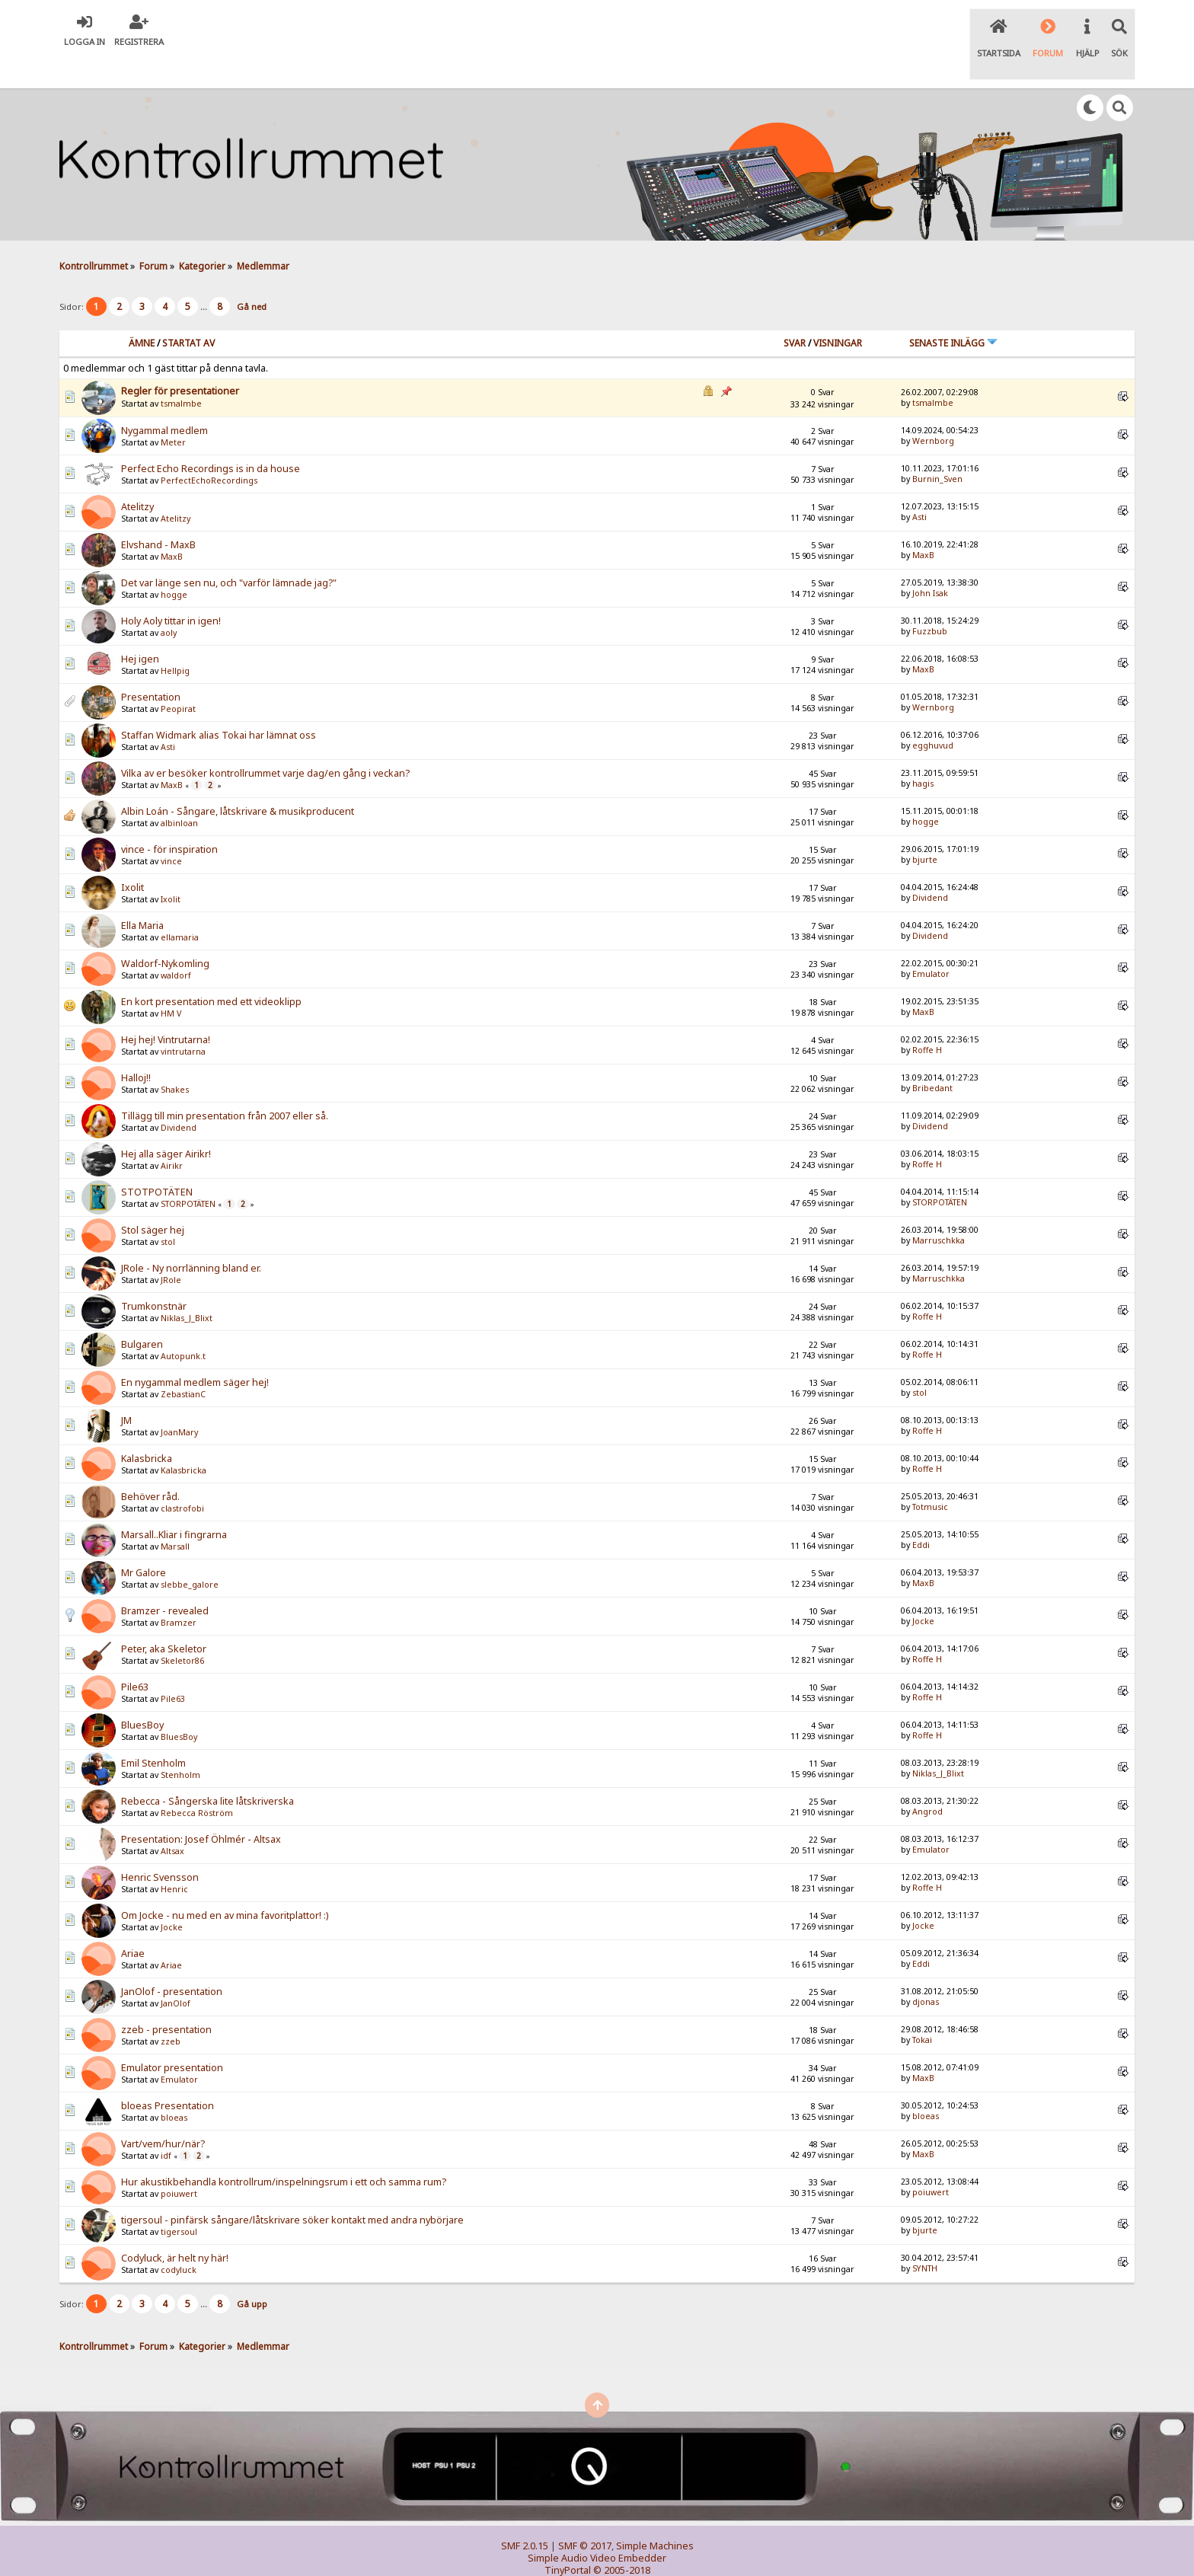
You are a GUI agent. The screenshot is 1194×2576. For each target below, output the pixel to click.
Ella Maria (142, 894)
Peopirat (178, 677)
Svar (795, 311)
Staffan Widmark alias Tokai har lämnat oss (218, 703)
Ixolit (132, 856)
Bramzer (178, 1591)
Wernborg (933, 409)
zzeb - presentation (166, 1998)
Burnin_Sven (937, 447)
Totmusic (930, 1475)
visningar (837, 311)
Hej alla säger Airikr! (166, 1122)
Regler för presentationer (180, 359)
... (204, 275)
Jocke (923, 1589)
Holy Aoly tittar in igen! (171, 589)
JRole (171, 1248)
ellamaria (180, 906)
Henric (174, 1858)
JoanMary (179, 1401)
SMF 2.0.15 (524, 2513)
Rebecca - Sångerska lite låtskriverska (207, 1770)
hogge (174, 563)
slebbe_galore (190, 1553)
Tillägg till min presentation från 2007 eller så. (224, 1084)
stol (168, 1210)
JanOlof (175, 1972)
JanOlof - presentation (171, 1960)
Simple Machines (655, 2513)
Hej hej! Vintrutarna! (165, 1008)
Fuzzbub (929, 599)
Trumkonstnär (154, 1275)
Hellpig (175, 639)
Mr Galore (143, 1541)
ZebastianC (183, 1363)
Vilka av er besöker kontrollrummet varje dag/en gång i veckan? (265, 742)
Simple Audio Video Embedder (597, 2526)
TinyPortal (567, 2538)
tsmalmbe (181, 372)
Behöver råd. (150, 1465)
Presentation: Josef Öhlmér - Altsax (201, 1808)
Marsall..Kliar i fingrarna (174, 1503)
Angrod (927, 1779)
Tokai (922, 2008)
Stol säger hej (152, 1198)
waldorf (176, 944)
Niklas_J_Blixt (186, 1287)
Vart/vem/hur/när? (163, 2112)
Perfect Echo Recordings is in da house (210, 437)
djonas (925, 1970)
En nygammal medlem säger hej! (195, 1351)
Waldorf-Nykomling (165, 932)
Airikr (172, 1134)
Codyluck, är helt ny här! (174, 2226)
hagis (923, 751)
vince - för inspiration (169, 818)
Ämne (142, 311)
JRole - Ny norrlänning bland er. (191, 1237)
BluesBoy (142, 1693)
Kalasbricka (146, 1427)
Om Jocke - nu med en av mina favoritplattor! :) (224, 1884)
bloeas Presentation (167, 2074)
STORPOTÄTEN (188, 1172)
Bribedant (932, 1056)
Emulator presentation (172, 2036)
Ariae (133, 1922)
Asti (919, 485)
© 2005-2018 (621, 2538)
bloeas (174, 2086)
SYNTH (924, 2236)
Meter (173, 411)
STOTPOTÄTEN (157, 1160)
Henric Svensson (160, 1846)
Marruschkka (938, 1208)
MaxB (172, 525)
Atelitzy (137, 475)
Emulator (931, 942)
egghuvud (932, 713)
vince (171, 830)
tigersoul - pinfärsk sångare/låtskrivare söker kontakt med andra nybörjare (292, 2188)
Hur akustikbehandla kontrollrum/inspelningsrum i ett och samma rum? (283, 2150)
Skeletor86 (182, 1629)
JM (126, 1389)
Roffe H (927, 1018)
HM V (171, 982)
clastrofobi (182, 1477)
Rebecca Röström (197, 1781)
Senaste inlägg (953, 311)
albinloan (179, 792)
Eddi (921, 1513)
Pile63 (134, 1655)
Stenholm (180, 1743)
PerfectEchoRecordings (209, 449)
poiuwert (179, 2162)
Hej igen (140, 627)
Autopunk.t (183, 1325)
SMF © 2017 (584, 2513)
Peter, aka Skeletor (163, 1617)
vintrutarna (183, 1020)
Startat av (188, 311)
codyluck (178, 2238)
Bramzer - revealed (165, 1579)
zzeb (170, 2010)
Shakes (175, 1058)
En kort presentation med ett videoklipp (211, 970)
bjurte (924, 827)
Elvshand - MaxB (158, 513)
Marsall (175, 1515)
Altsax (172, 1820)
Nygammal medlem (164, 399)
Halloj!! (136, 1046)
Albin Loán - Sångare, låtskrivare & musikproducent (237, 780)
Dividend (930, 865)
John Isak (930, 561)
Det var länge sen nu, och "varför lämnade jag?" (229, 551)
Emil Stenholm (153, 1731)
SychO (643, 2550)
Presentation (150, 665)
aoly (169, 601)
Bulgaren (142, 1313)
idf (166, 2124)
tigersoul (179, 2200)
